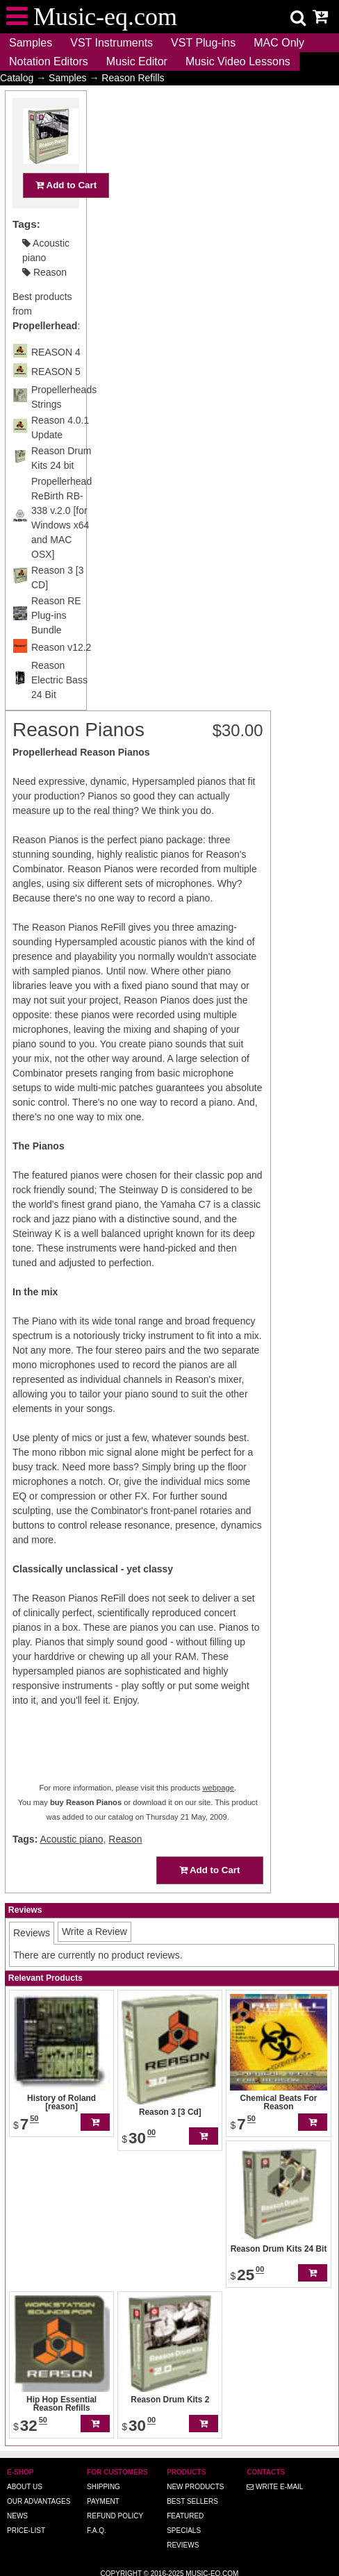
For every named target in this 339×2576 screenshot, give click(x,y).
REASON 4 (56, 379)
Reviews (183, 2545)
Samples (30, 43)
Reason (44, 299)
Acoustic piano (71, 1839)
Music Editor (136, 61)
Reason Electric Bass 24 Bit (59, 707)
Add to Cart (66, 212)
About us (24, 2487)
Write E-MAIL (275, 2487)
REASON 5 (56, 398)
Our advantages (38, 2501)
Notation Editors (48, 61)
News (17, 2516)
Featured (185, 2516)
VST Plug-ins (203, 43)
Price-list (26, 2530)
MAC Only (279, 43)
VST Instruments (111, 43)
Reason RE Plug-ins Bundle (56, 642)
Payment (103, 2501)
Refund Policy (115, 2516)
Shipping (103, 2487)
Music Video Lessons (237, 61)
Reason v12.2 (61, 674)
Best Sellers (192, 2501)
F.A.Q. (96, 2530)
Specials (184, 2530)
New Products (195, 2487)
